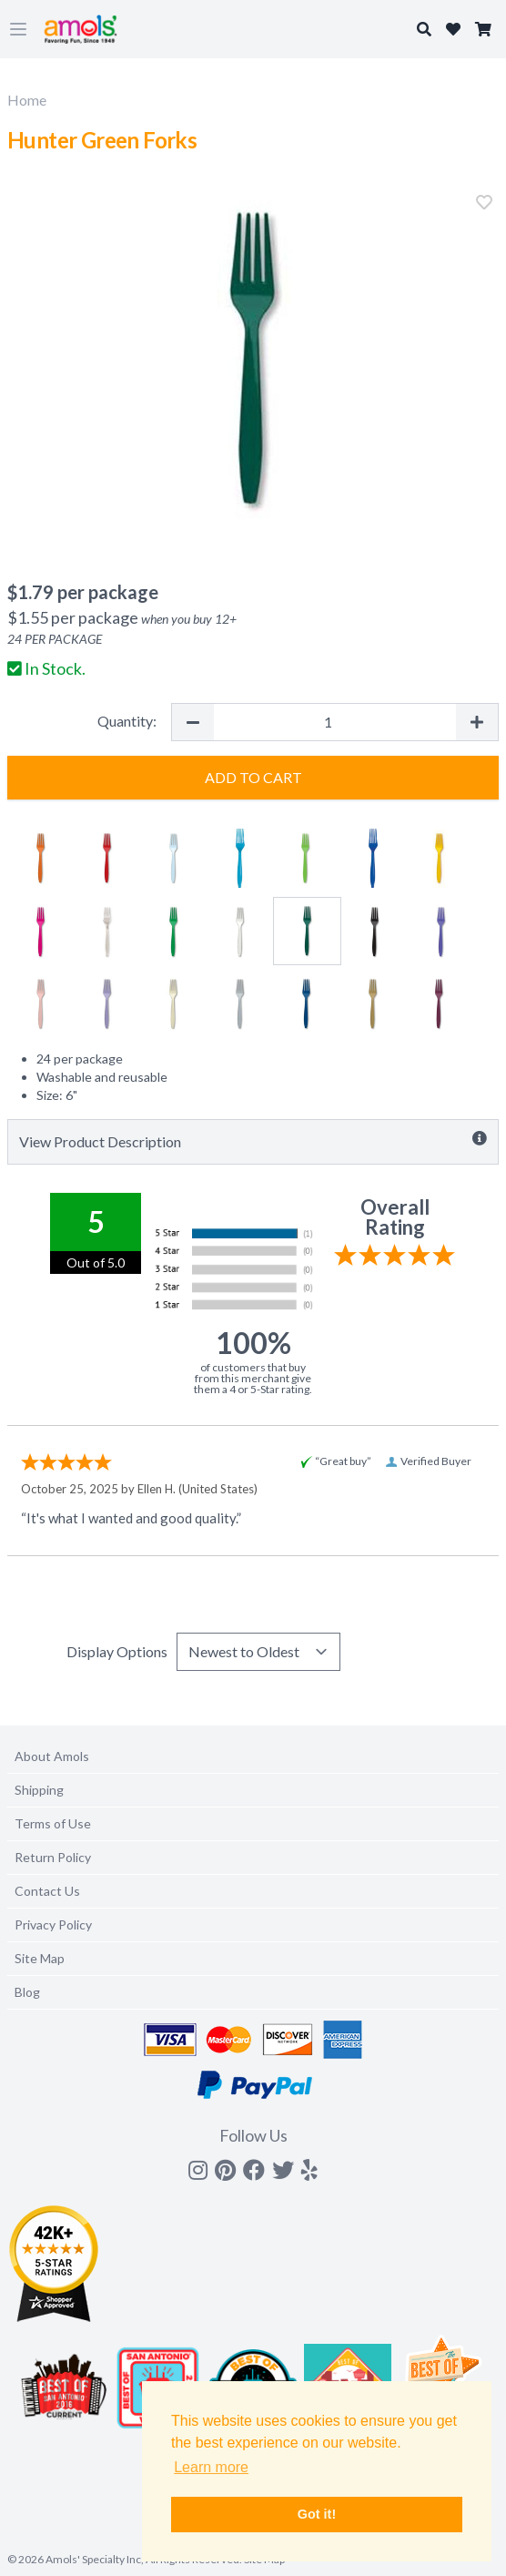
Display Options (116, 1651)
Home (26, 99)
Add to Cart (253, 777)
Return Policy (53, 1857)
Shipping (39, 1789)
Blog (27, 1992)
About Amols (52, 1756)
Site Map (40, 1958)
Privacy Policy (53, 1924)
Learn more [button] (211, 2467)
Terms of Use (53, 1823)
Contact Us (47, 1891)
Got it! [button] (317, 2514)
